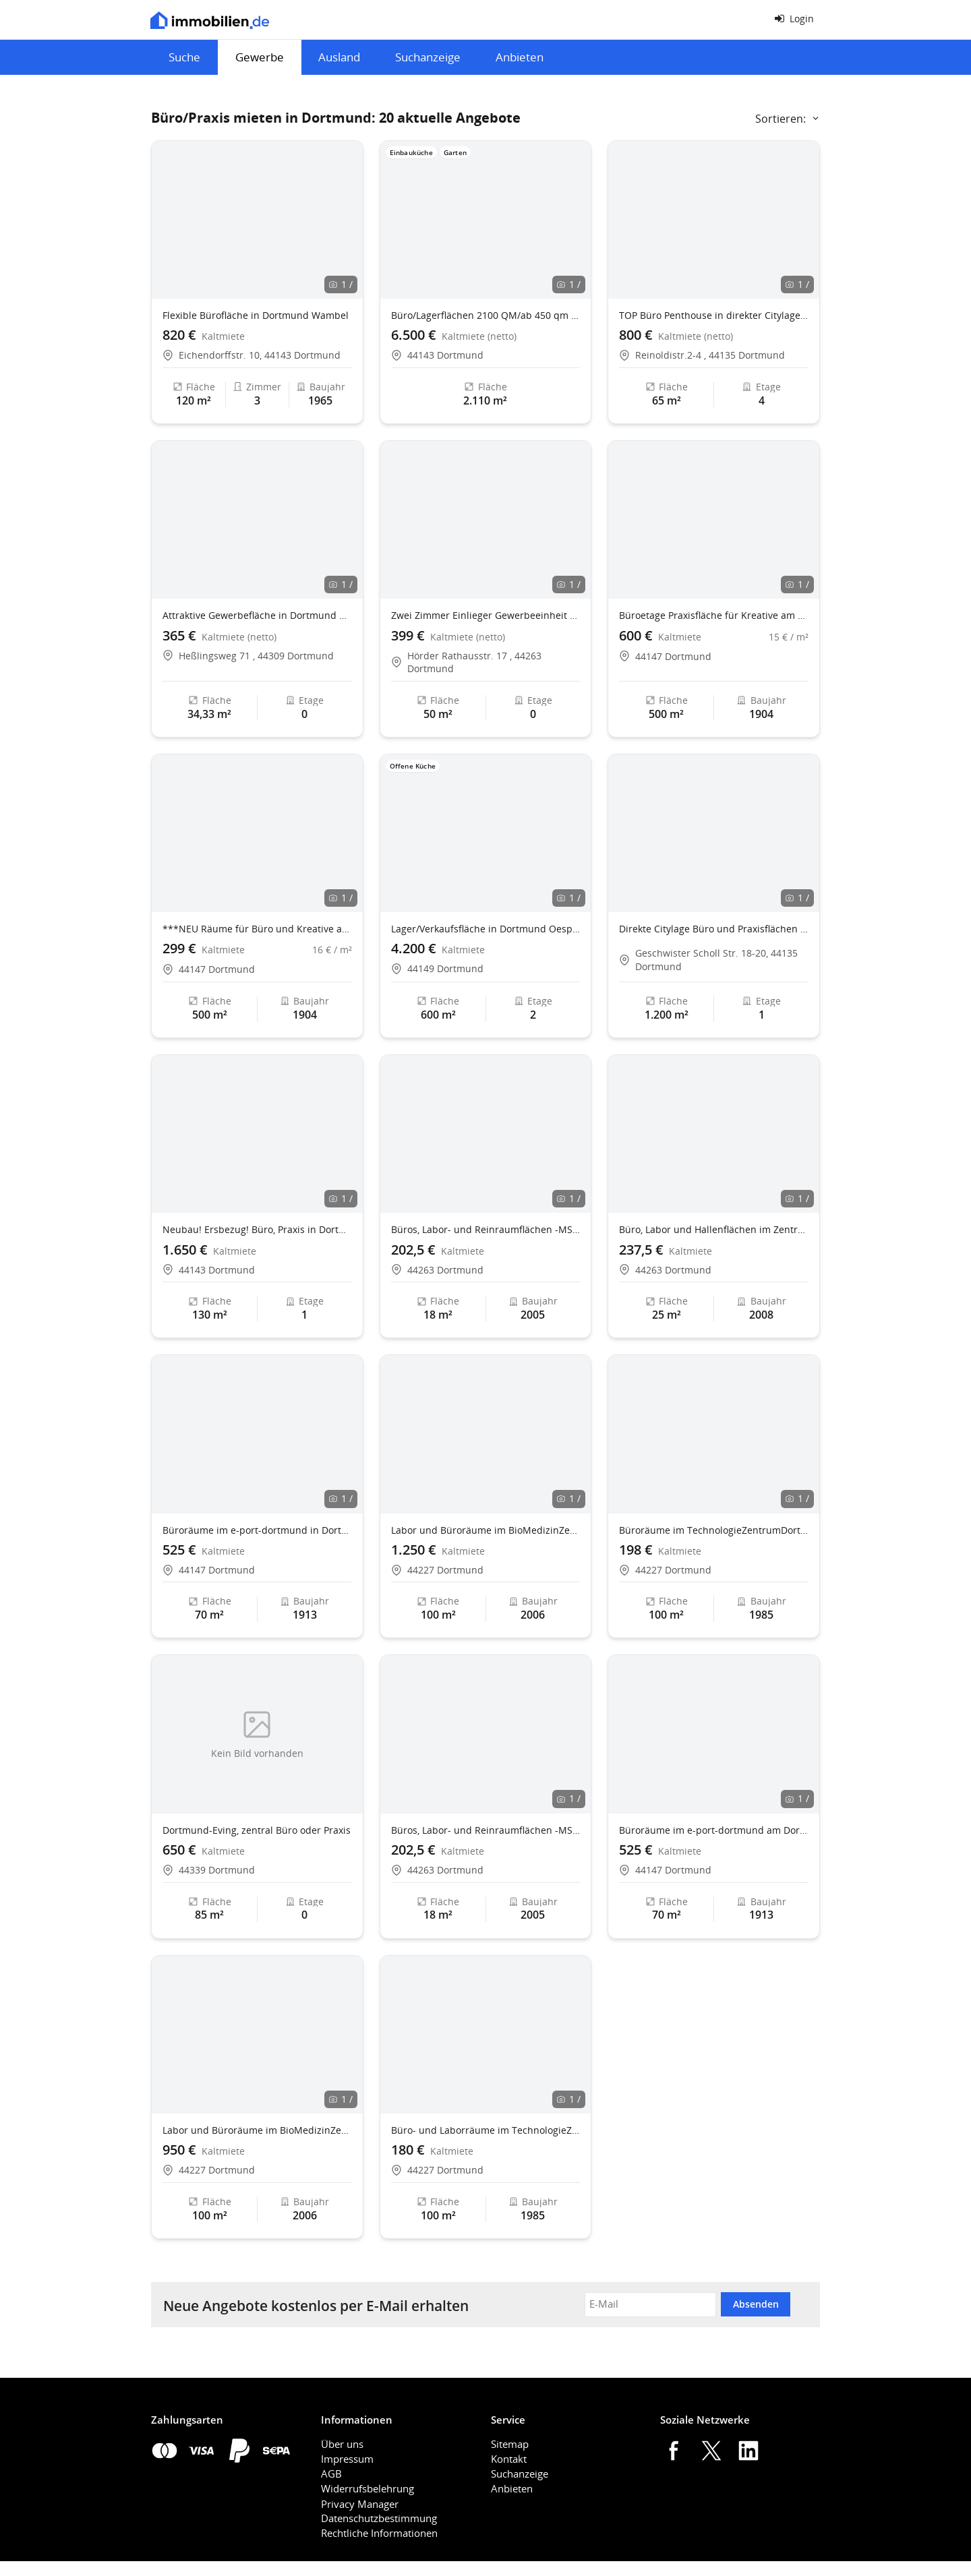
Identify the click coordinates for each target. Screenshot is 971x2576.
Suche (184, 57)
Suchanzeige (428, 57)
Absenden (756, 2304)
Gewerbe (259, 57)
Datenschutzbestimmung (379, 2518)
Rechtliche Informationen (379, 2533)
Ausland (339, 57)
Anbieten (519, 57)
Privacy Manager (360, 2504)
